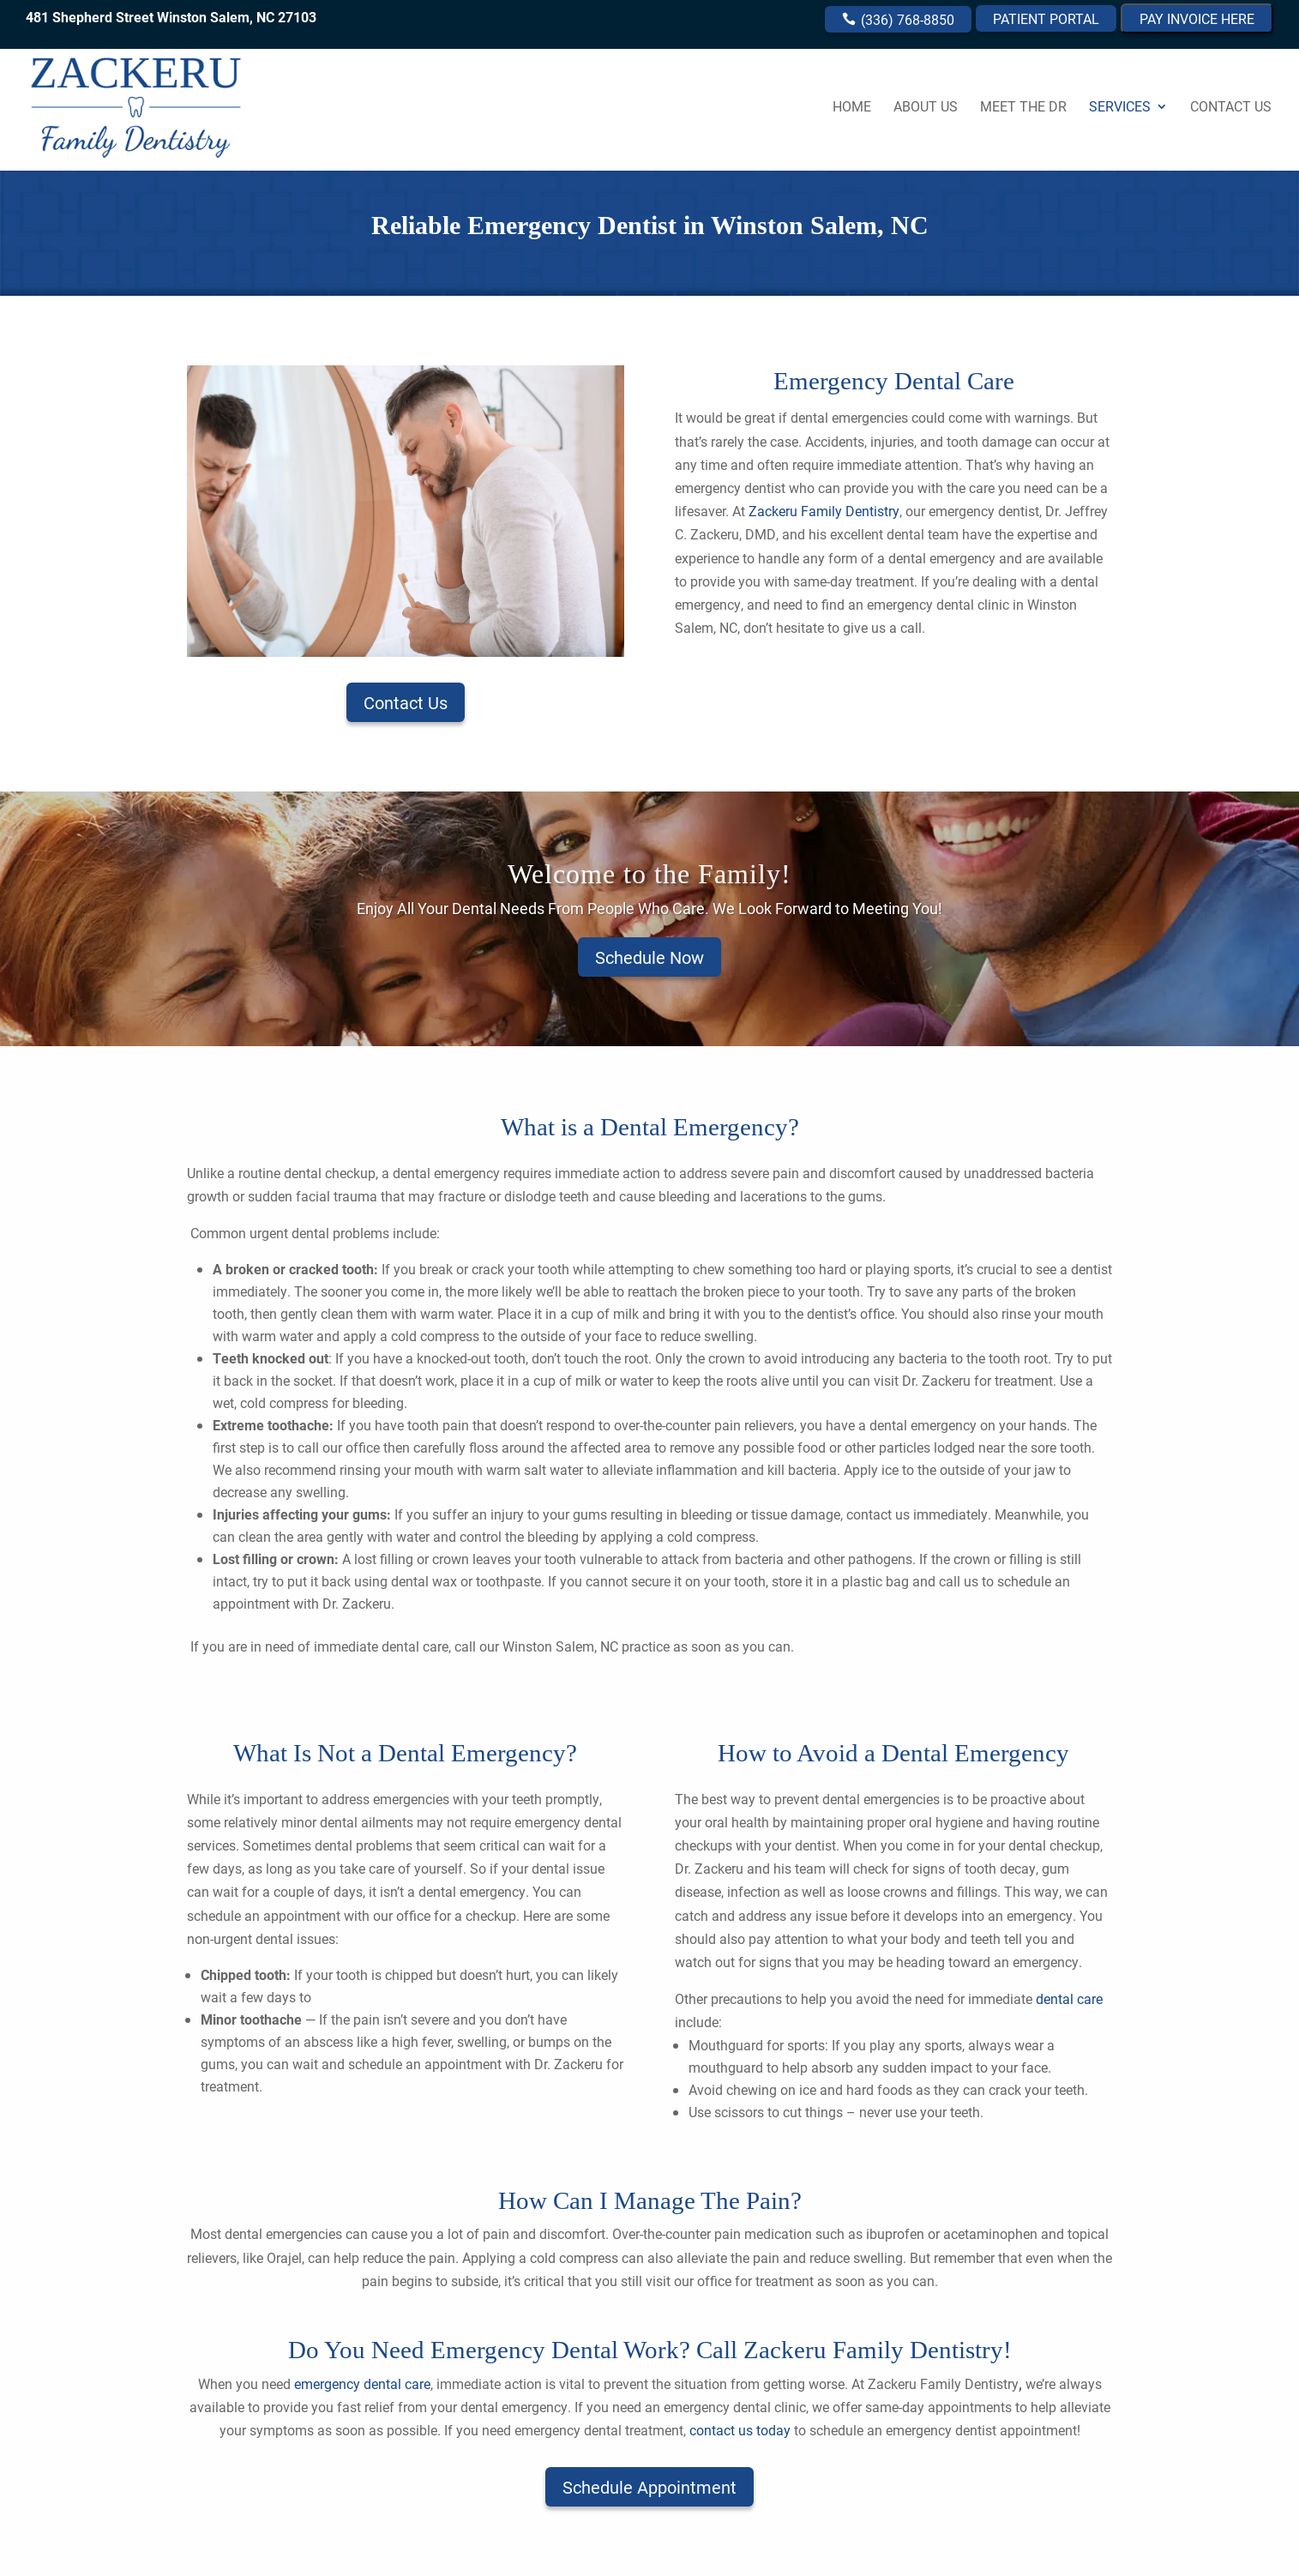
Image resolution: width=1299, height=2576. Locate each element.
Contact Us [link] (1231, 107)
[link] (161, 104)
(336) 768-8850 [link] (905, 19)
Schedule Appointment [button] (649, 2487)
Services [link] (1120, 107)
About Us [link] (925, 107)
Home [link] (852, 107)
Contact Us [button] (406, 702)
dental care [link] (1067, 1998)
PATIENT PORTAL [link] (1046, 18)
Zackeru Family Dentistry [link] (824, 511)
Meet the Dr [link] (1023, 107)
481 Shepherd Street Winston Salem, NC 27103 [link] (171, 17)
